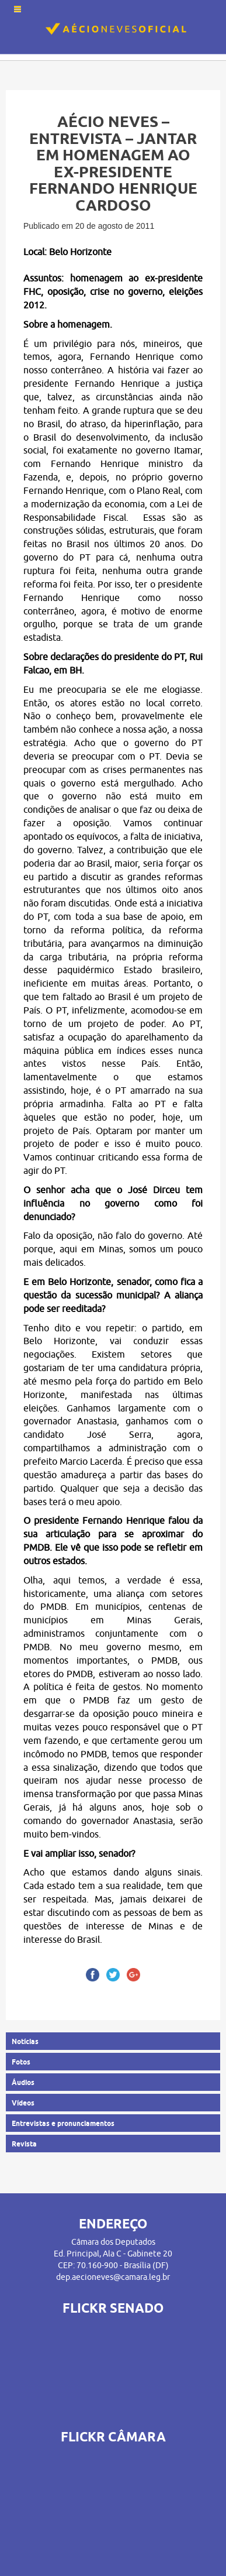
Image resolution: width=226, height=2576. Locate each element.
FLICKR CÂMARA (113, 2436)
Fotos (21, 2062)
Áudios (23, 2082)
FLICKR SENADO (113, 2308)
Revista (24, 2143)
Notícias (25, 2041)
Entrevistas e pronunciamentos (63, 2123)
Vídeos (23, 2102)
